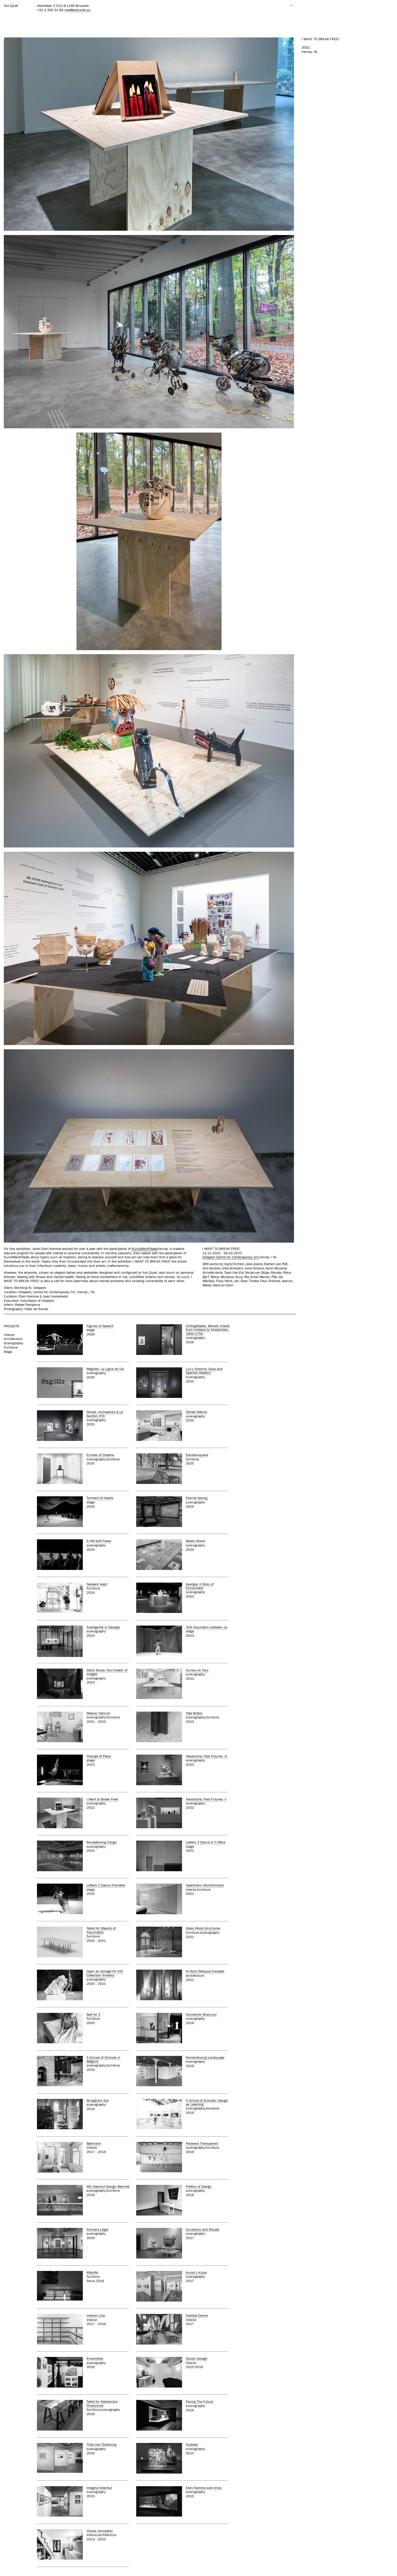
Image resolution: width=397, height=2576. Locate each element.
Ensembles (95, 2358)
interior (9, 1335)
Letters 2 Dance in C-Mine (205, 1842)
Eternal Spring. (197, 1498)
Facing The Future (199, 2401)
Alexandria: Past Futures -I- (206, 1799)
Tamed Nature (196, 1412)
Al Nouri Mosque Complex (205, 1971)
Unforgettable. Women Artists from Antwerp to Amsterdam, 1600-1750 (208, 1330)
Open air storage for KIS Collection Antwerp (105, 1973)
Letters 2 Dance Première (106, 1885)
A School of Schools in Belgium (103, 2059)
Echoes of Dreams (100, 1455)
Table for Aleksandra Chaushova (102, 2403)
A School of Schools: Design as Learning (207, 2102)
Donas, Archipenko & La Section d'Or (105, 1414)
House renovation (100, 2531)
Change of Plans (99, 1756)
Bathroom (94, 2143)
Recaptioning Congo (101, 1842)
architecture (13, 1339)
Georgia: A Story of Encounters (200, 1586)
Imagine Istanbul (99, 2488)
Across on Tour (197, 1670)
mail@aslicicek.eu (77, 10)
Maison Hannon (98, 1713)
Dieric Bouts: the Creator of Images (107, 1672)
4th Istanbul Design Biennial (108, 2186)
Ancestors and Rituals (202, 2229)
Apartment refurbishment (205, 1885)
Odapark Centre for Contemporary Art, (230, 1257)
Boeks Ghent (195, 1541)
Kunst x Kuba (196, 2272)
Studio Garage (196, 2358)
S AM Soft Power (99, 1541)
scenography (13, 1343)
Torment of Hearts (100, 1498)
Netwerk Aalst (97, 1584)
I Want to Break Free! (102, 1799)
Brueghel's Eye (98, 2100)
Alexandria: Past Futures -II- (207, 1756)
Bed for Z (93, 2014)
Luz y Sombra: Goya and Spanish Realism (204, 1371)
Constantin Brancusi (201, 2014)
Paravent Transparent (202, 2143)
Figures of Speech (100, 1326)
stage (8, 1352)
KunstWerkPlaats (144, 1249)
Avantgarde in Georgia (103, 1627)
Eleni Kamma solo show (204, 2488)
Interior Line (96, 2315)
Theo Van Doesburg (101, 2444)
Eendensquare (197, 1455)
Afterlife (92, 2272)
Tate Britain (194, 1713)
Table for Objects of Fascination (101, 1930)
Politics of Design (199, 2186)
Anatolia (192, 2444)
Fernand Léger (98, 2229)
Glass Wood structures (203, 1928)
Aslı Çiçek (11, 6)
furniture (11, 1347)
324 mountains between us (206, 1627)
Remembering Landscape (205, 2057)
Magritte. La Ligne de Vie (105, 1369)
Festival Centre (197, 2315)
